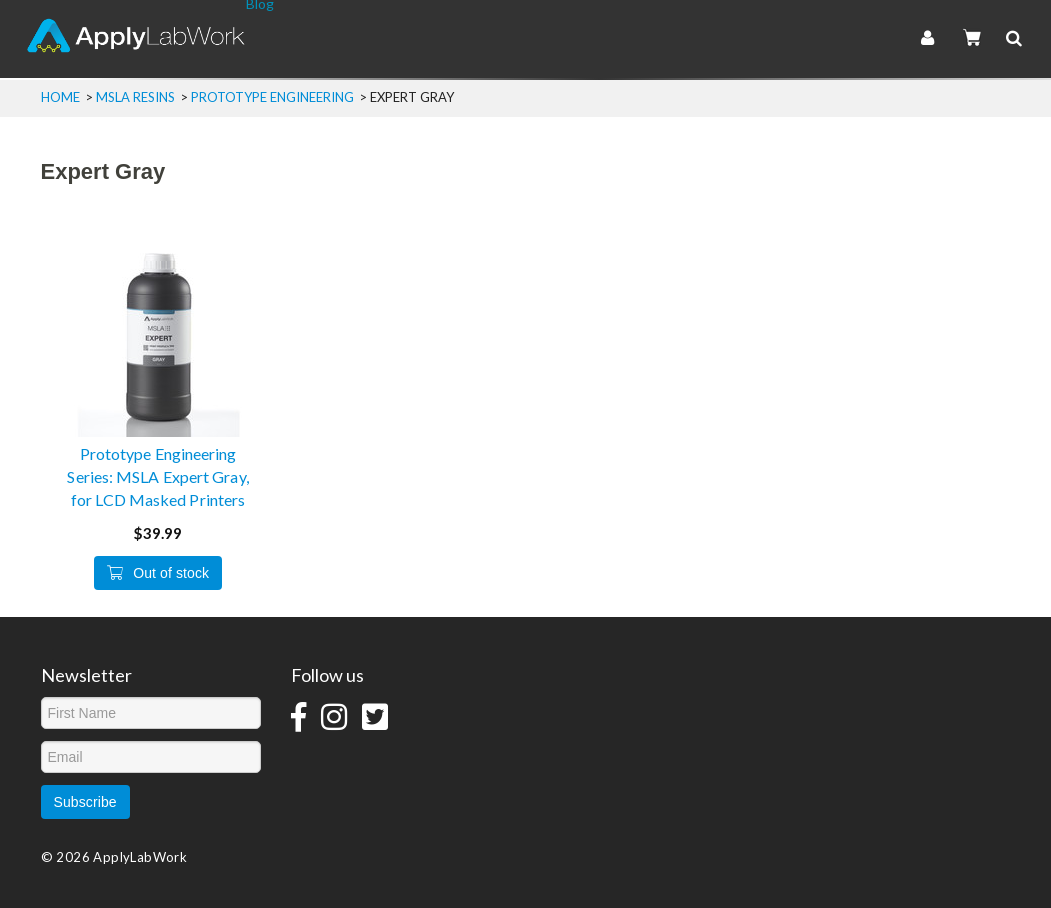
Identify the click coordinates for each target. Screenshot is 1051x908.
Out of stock (158, 573)
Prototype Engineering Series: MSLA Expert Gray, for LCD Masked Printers (157, 476)
